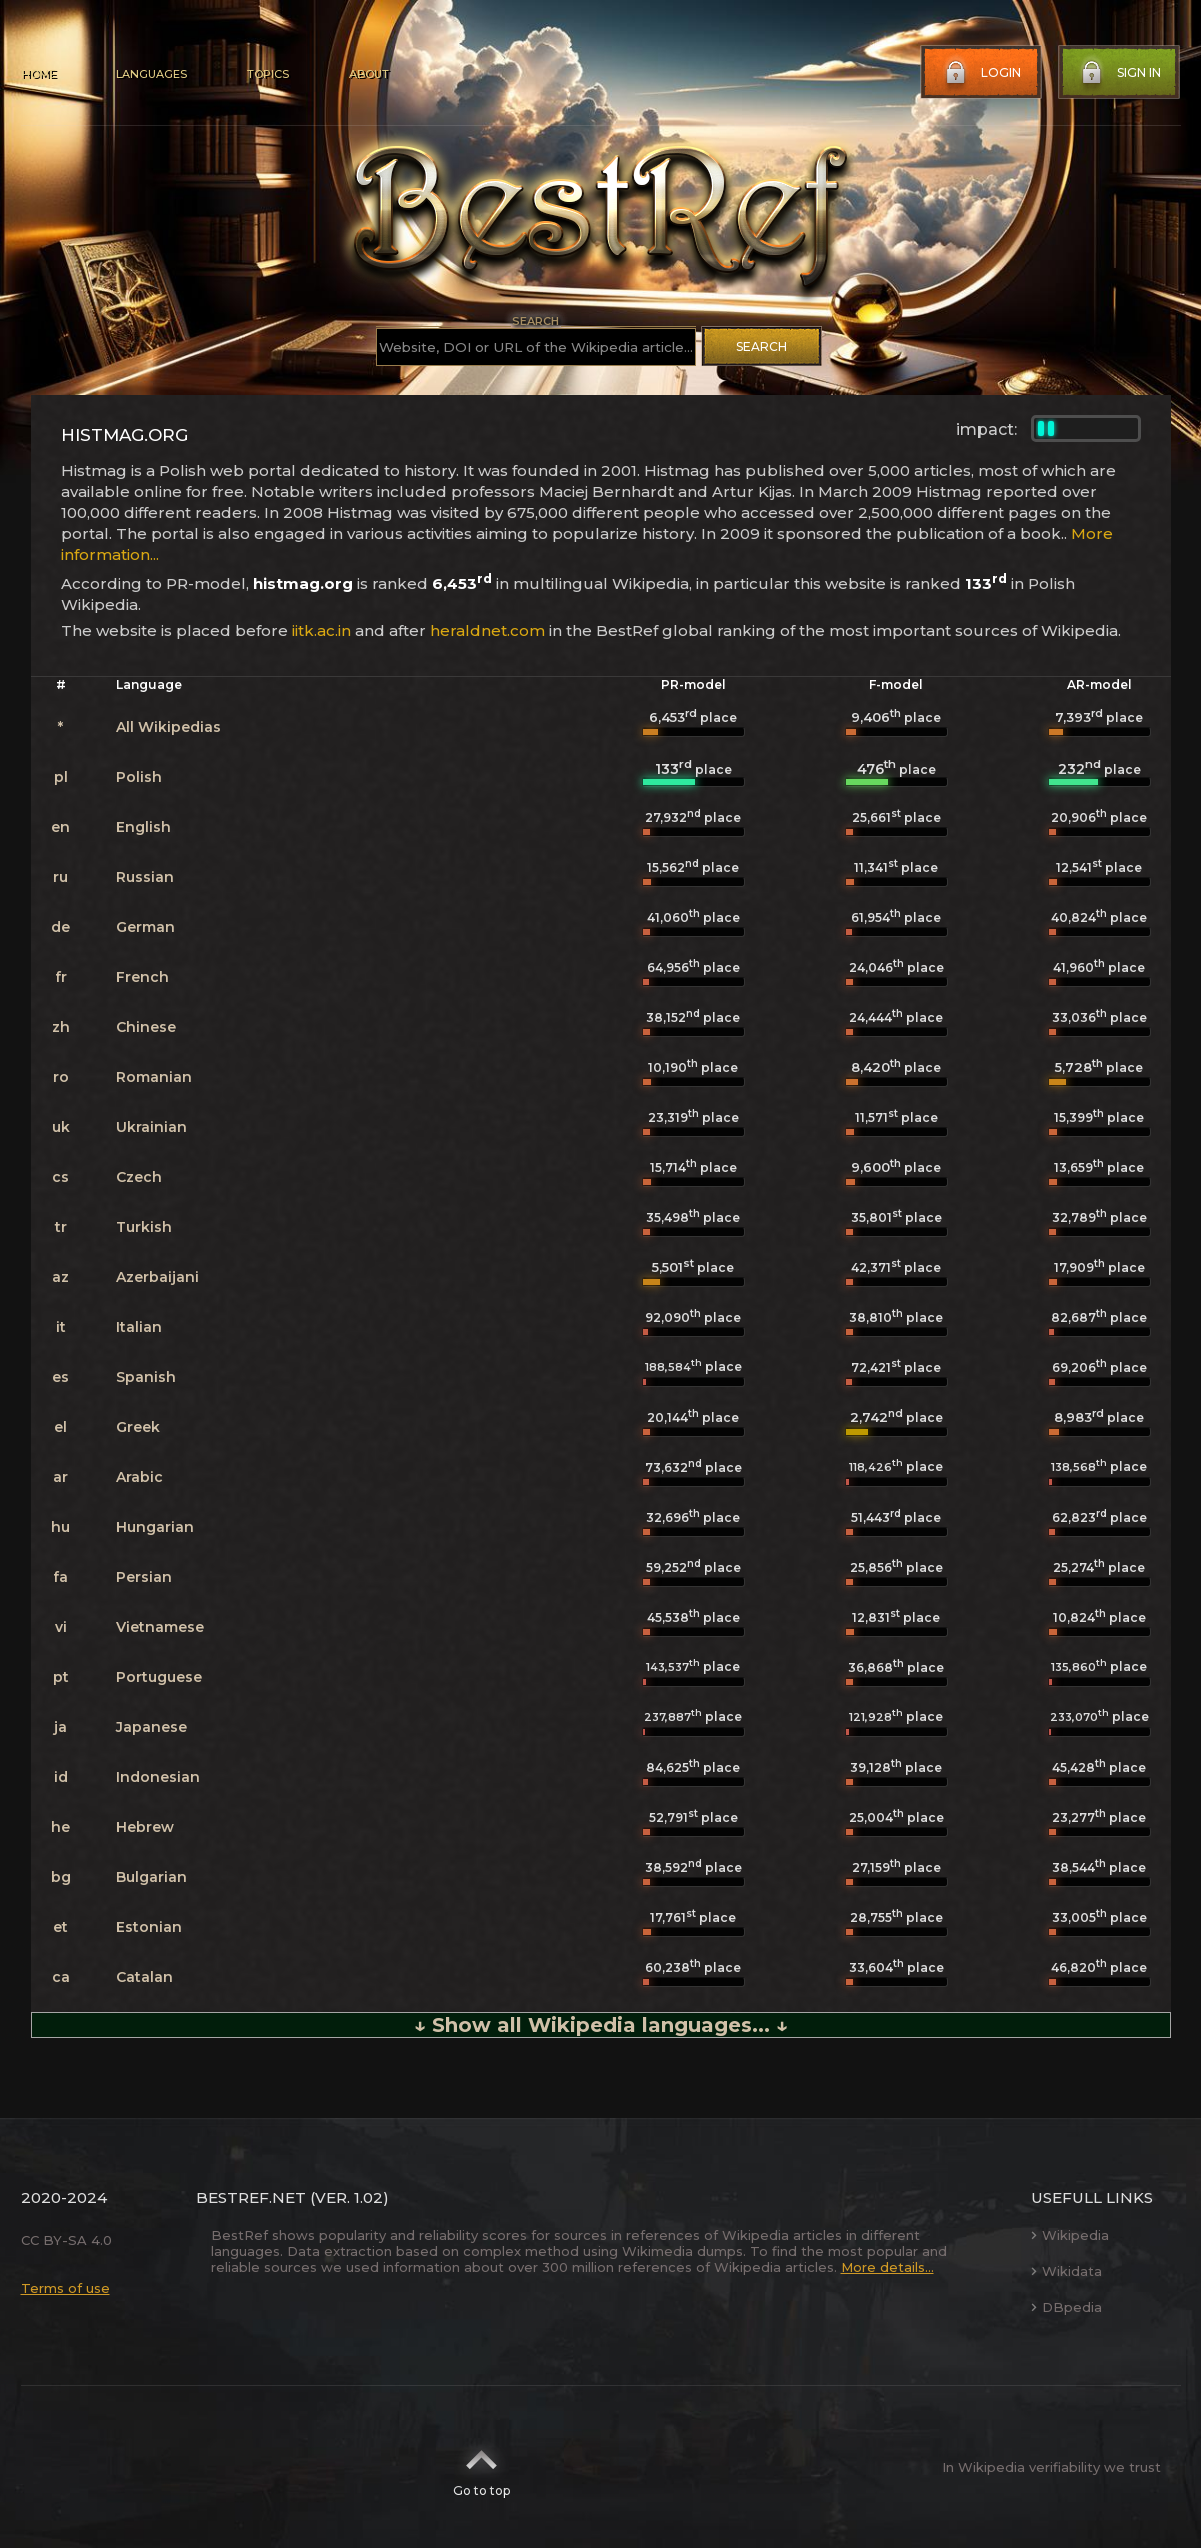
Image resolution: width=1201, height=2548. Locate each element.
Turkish (144, 1227)
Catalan (144, 1977)
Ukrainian (151, 1127)
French (142, 977)
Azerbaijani (157, 1277)
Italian (139, 1327)
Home (38, 74)
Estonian (149, 1927)
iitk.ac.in (321, 630)
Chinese (146, 1027)
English (143, 827)
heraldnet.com (487, 630)
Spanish (146, 1377)
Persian (144, 1577)
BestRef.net (251, 2197)
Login (981, 73)
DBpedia (1066, 2307)
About (369, 74)
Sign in (1119, 73)
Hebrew (145, 1827)
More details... (887, 2267)
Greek (138, 1427)
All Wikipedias (168, 727)
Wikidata (1066, 2271)
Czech (139, 1177)
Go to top (481, 2467)
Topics (268, 74)
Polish (139, 777)
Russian (145, 877)
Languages (151, 74)
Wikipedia (1070, 2235)
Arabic (139, 1477)
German (145, 927)
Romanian (154, 1077)
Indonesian (158, 1777)
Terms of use (65, 2288)
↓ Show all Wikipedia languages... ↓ (601, 2025)
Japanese (151, 1727)
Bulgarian (151, 1877)
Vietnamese (160, 1627)
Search (761, 346)
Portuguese (159, 1677)
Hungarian (155, 1527)
